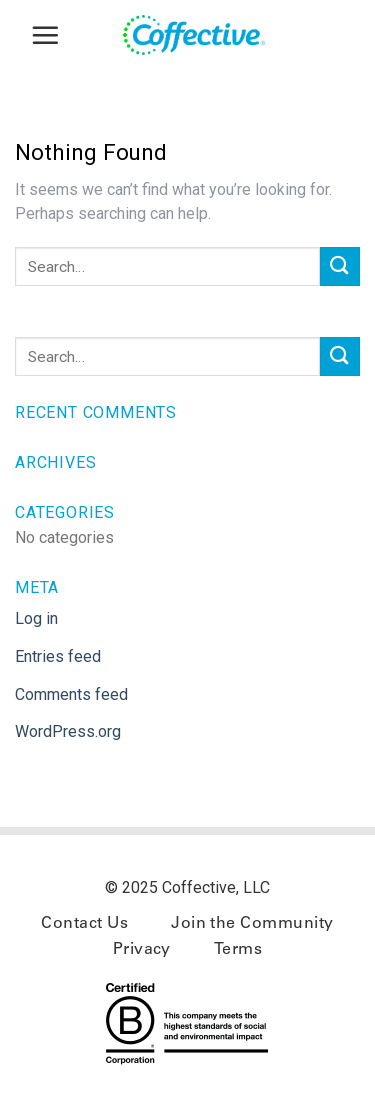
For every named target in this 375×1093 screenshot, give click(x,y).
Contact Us (84, 924)
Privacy (142, 950)
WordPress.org (68, 731)
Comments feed (71, 694)
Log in (36, 618)
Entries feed (58, 656)
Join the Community (252, 924)
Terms (238, 950)
